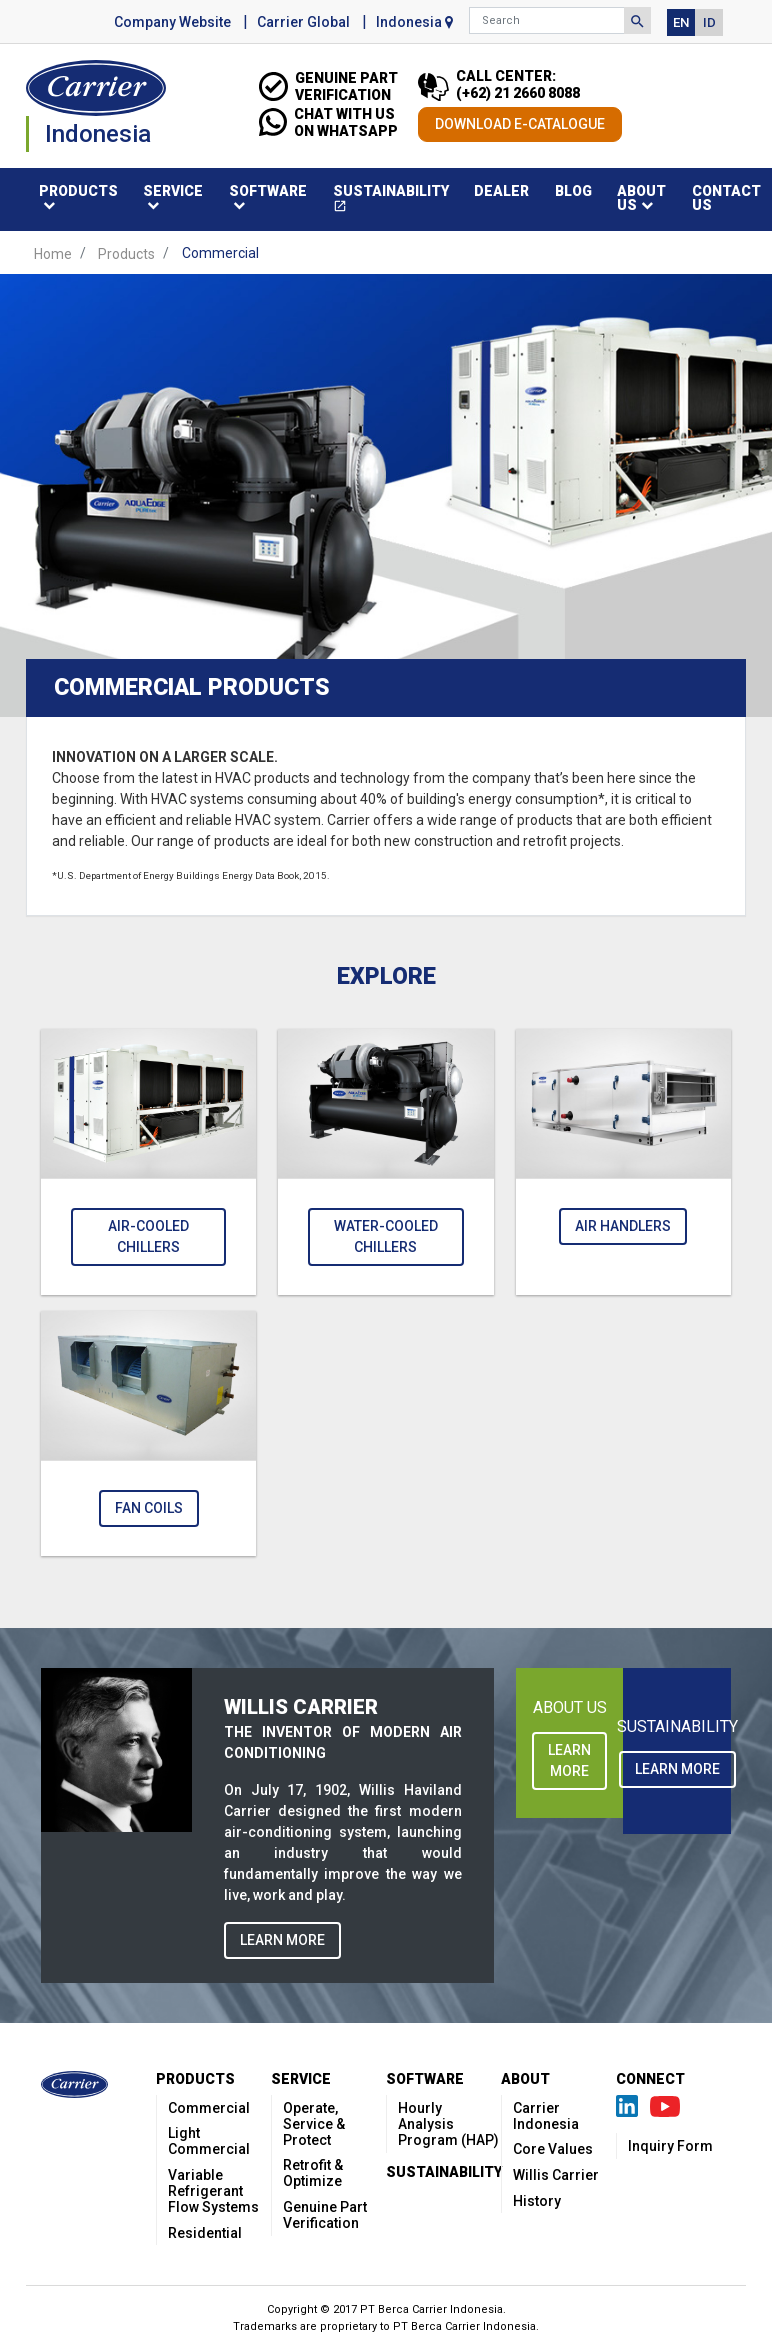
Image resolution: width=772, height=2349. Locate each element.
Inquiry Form (670, 2146)
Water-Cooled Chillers (386, 1236)
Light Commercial (209, 2141)
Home (53, 253)
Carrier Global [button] (303, 22)
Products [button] (78, 191)
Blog (573, 191)
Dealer (501, 191)
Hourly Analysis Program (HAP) (448, 2124)
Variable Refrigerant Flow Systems (213, 2191)
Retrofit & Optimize (313, 2173)
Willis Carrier (556, 2175)
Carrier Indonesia (546, 2116)
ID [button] (709, 22)
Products (126, 253)
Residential (205, 2233)
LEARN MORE (282, 1940)
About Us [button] (641, 198)
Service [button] (173, 191)
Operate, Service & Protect (314, 2124)
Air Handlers (623, 1226)
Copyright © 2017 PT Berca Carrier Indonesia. (386, 2309)
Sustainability (397, 201)
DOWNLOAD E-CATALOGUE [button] (520, 124)
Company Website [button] (172, 22)
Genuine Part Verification (325, 2215)
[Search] (547, 20)
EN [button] (681, 22)
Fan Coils (149, 1508)
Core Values (553, 2149)
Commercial (209, 2108)
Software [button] (268, 191)
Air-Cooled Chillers (148, 1236)
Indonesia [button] (414, 22)
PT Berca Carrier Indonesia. (466, 2326)
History (537, 2201)
